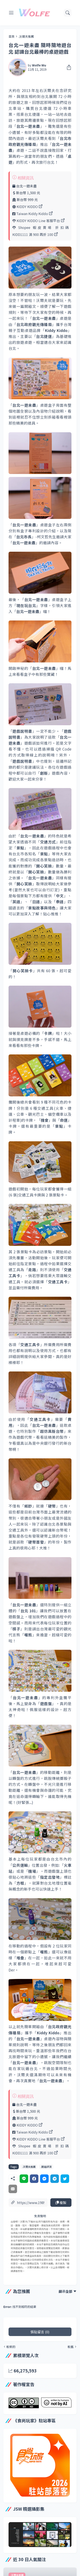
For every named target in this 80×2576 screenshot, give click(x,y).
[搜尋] (67, 13)
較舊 (71, 2347)
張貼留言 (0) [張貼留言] (40, 2331)
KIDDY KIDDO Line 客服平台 (38, 220)
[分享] (67, 67)
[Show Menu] (11, 13)
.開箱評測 (46, 2166)
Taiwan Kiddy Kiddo (32, 213)
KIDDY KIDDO (27, 206)
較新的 (10, 2347)
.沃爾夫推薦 (26, 36)
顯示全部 (65, 2291)
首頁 (12, 36)
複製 (60, 2202)
